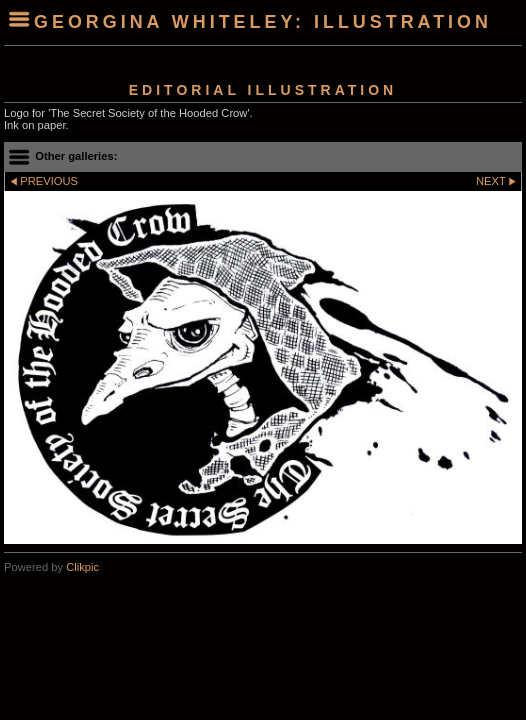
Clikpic (82, 567)
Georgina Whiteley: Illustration (263, 22)
